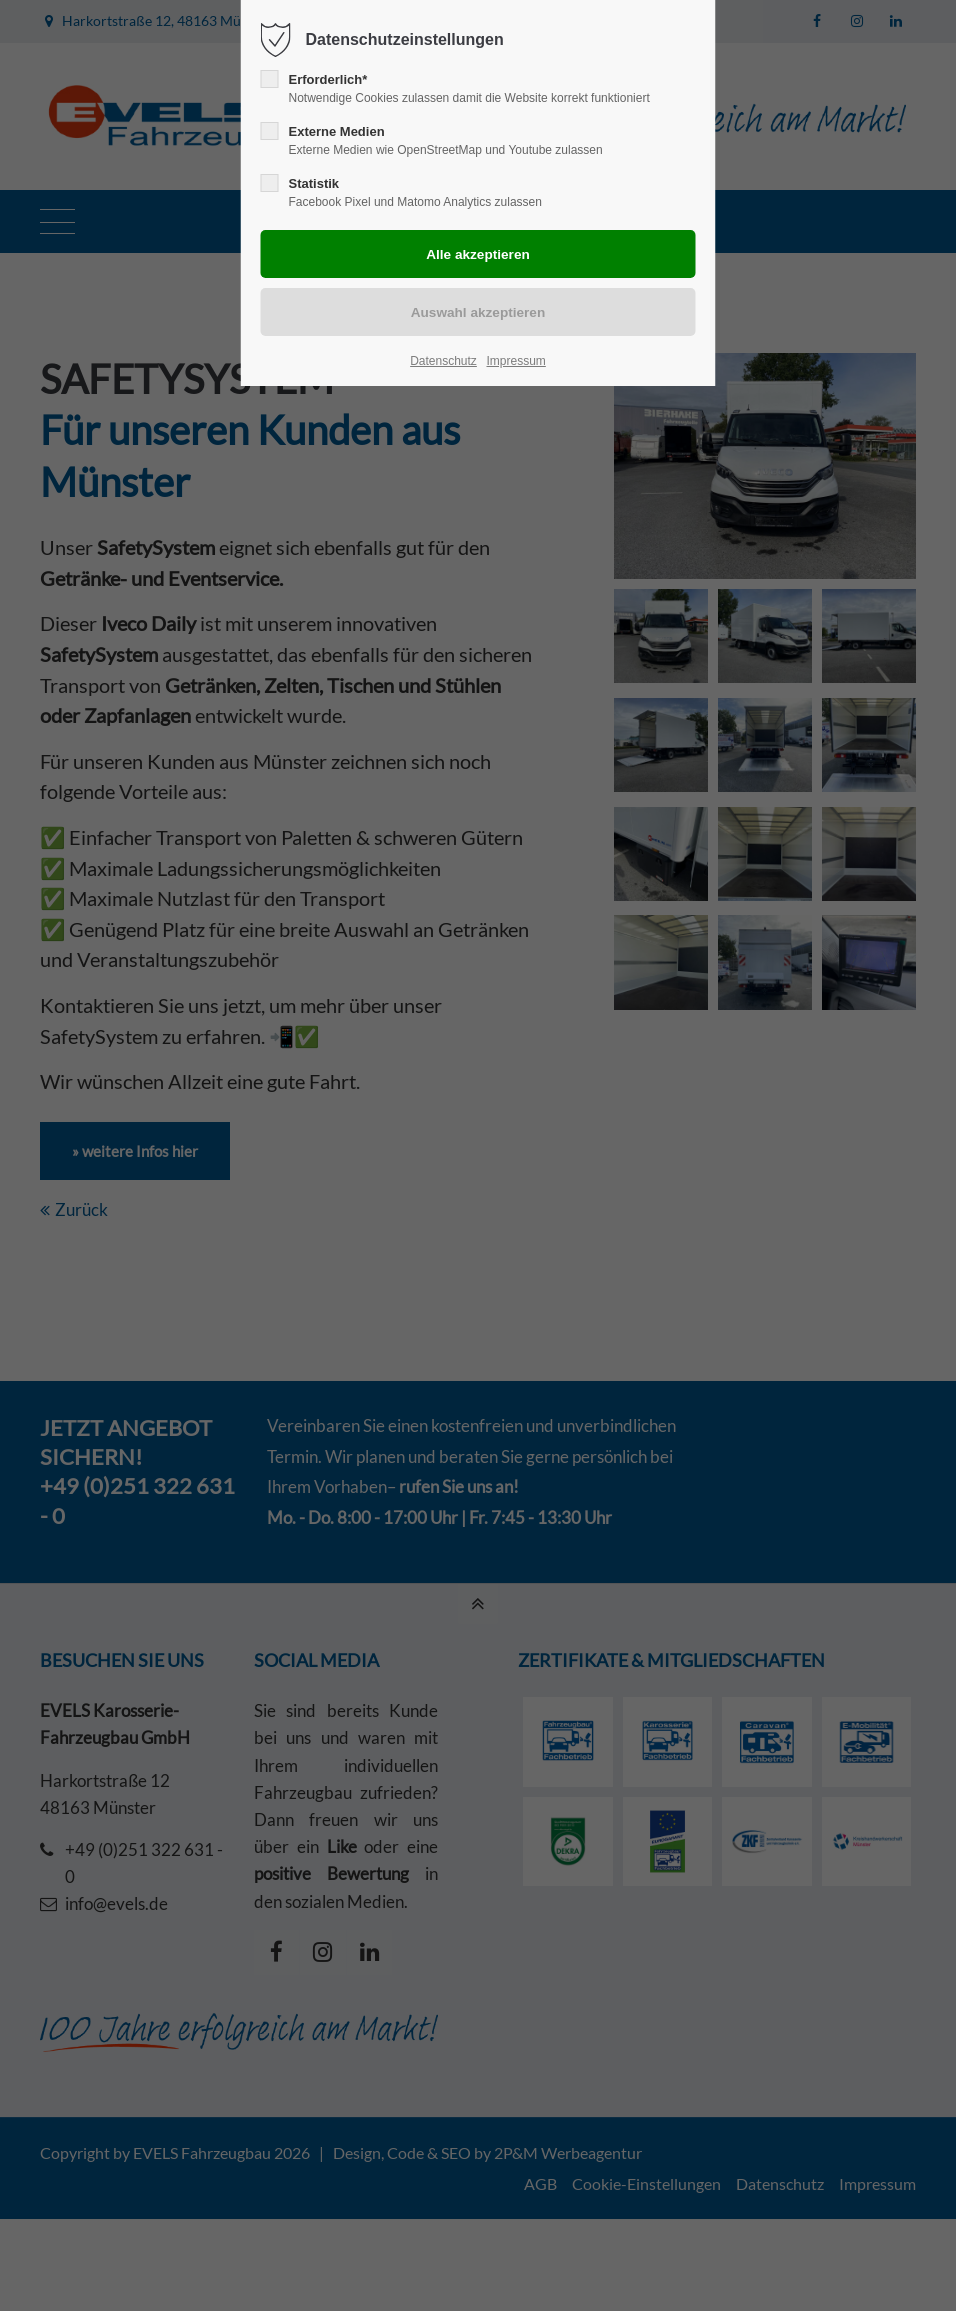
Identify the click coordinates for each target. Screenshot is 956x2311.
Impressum (515, 361)
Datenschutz (443, 361)
